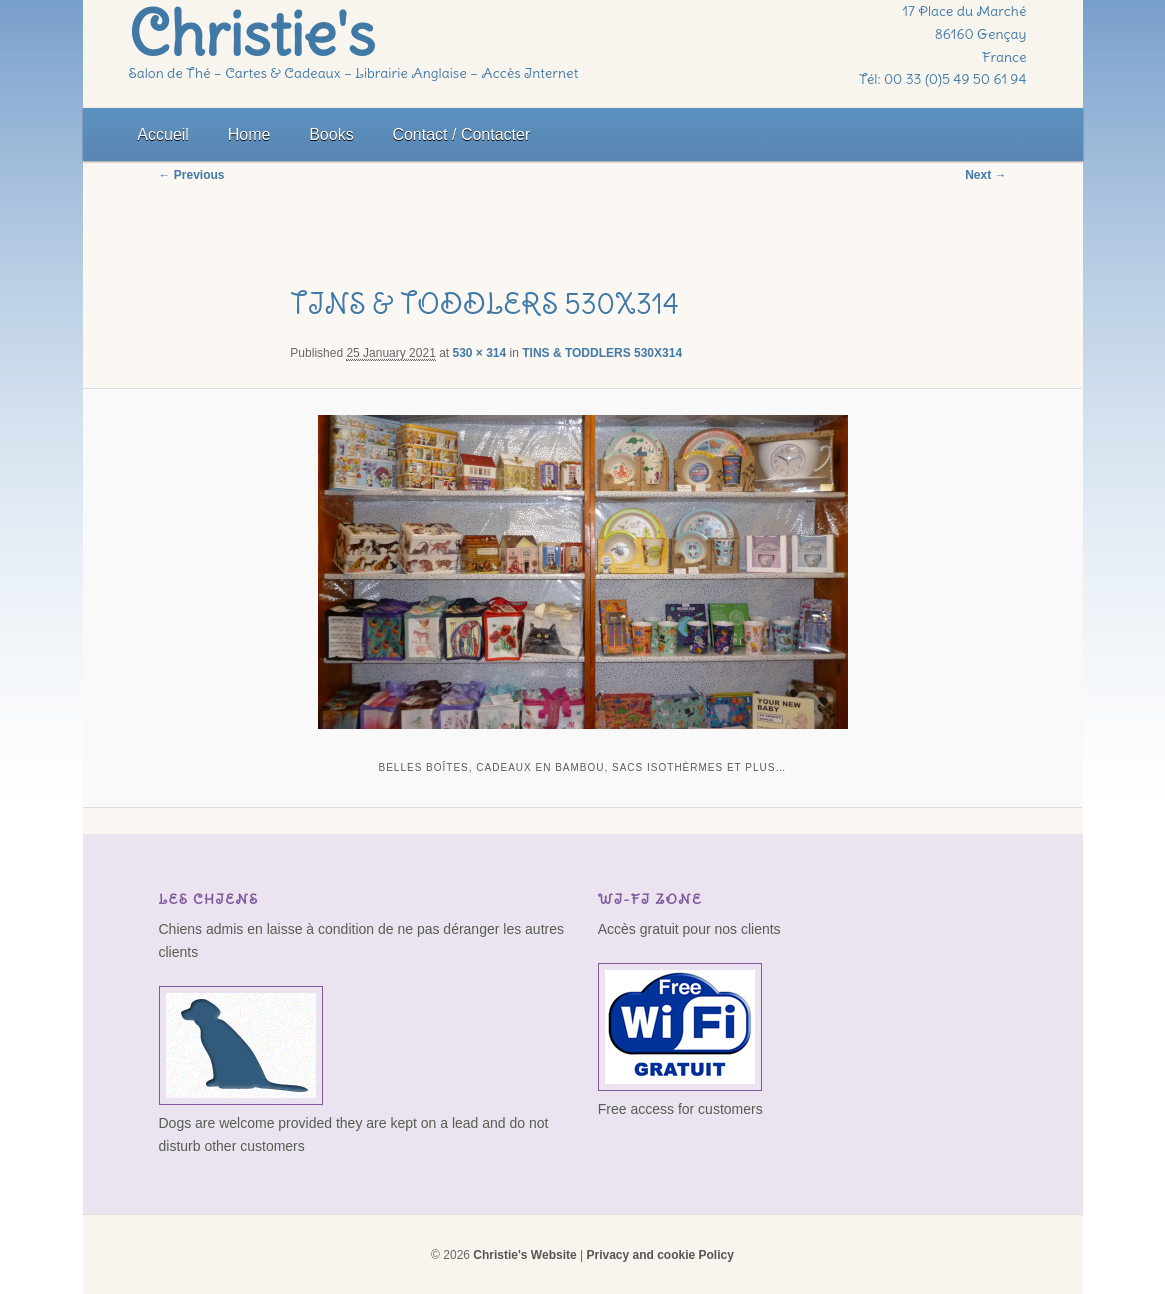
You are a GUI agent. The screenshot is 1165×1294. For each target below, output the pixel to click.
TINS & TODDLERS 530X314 (602, 353)
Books (331, 134)
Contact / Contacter (461, 134)
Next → (985, 175)
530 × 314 (480, 353)
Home (249, 134)
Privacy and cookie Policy (659, 1255)
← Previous (192, 175)
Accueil (163, 134)
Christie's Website (524, 1255)
